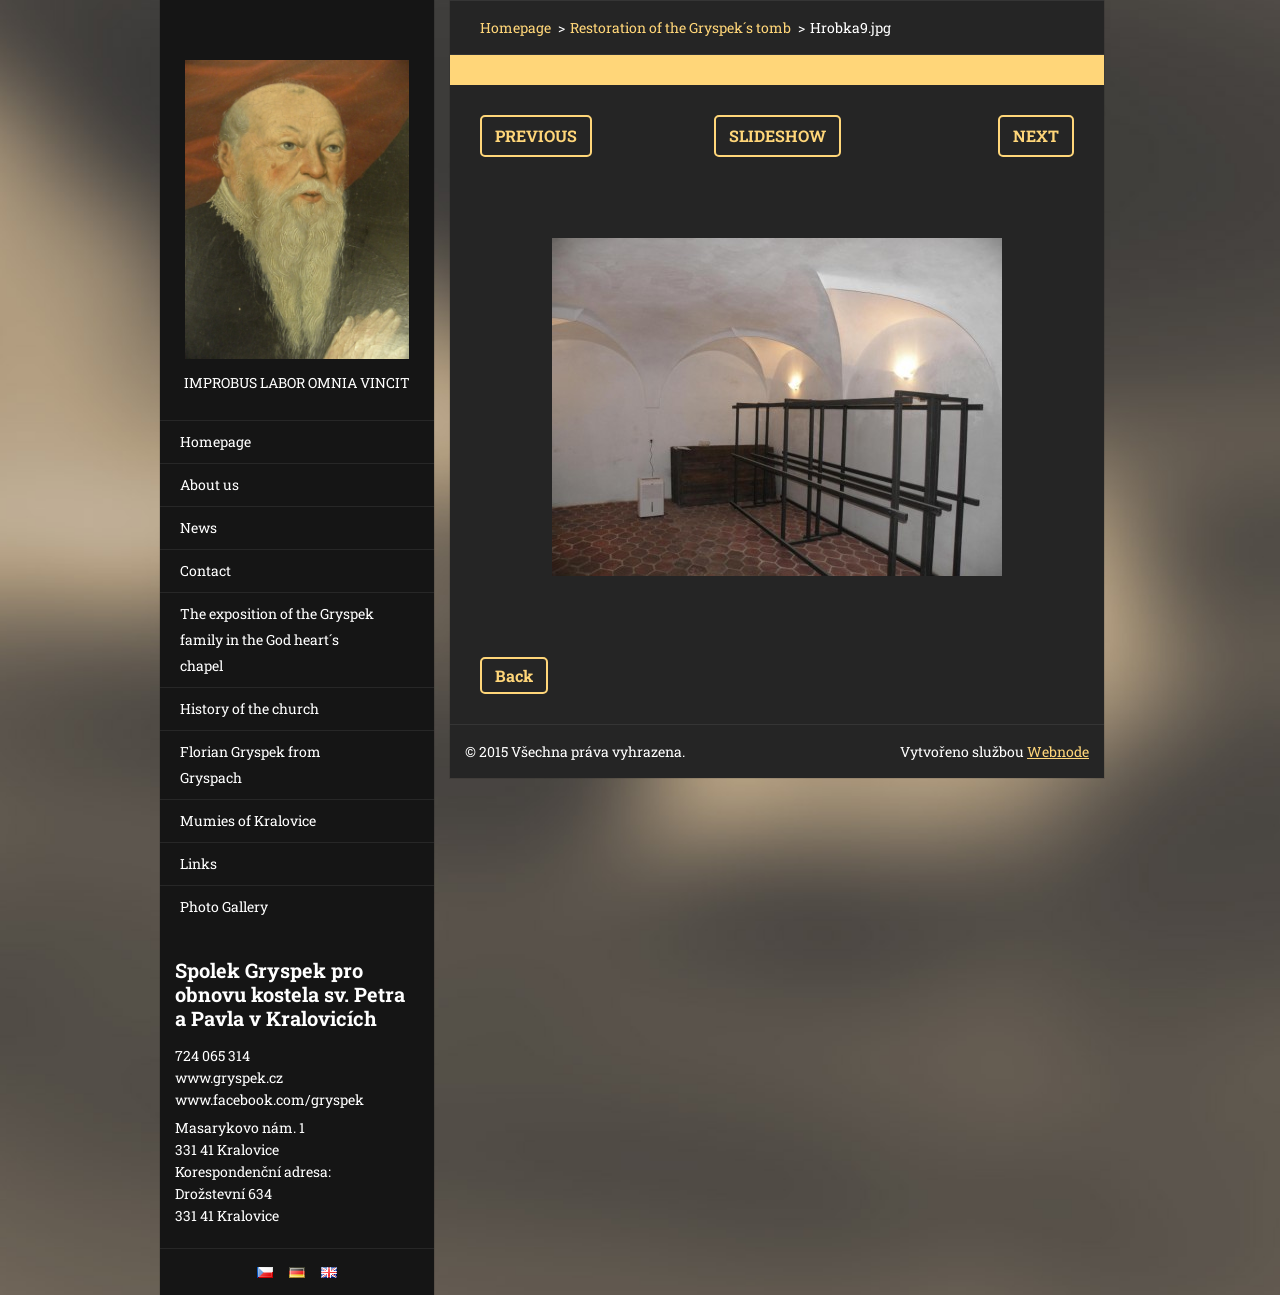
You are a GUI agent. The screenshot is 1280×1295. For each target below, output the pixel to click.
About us (209, 484)
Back (514, 675)
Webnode (1058, 751)
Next (1036, 135)
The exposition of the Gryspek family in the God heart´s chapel (277, 639)
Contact (205, 570)
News (198, 527)
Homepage (215, 441)
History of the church (249, 708)
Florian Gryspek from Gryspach (250, 764)
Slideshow (777, 135)
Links (198, 863)
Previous (536, 135)
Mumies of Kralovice (248, 820)
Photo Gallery (224, 906)
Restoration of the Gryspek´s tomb (680, 27)
